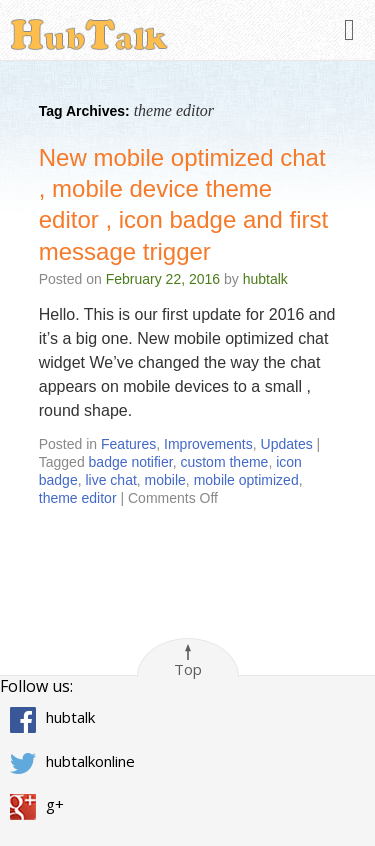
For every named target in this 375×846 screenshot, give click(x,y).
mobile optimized (246, 480)
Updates (287, 444)
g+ (55, 804)
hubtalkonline (90, 760)
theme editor (78, 498)
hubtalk (265, 279)
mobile (165, 480)
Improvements (208, 444)
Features (128, 444)
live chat (110, 480)
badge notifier (131, 462)
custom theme (224, 462)
